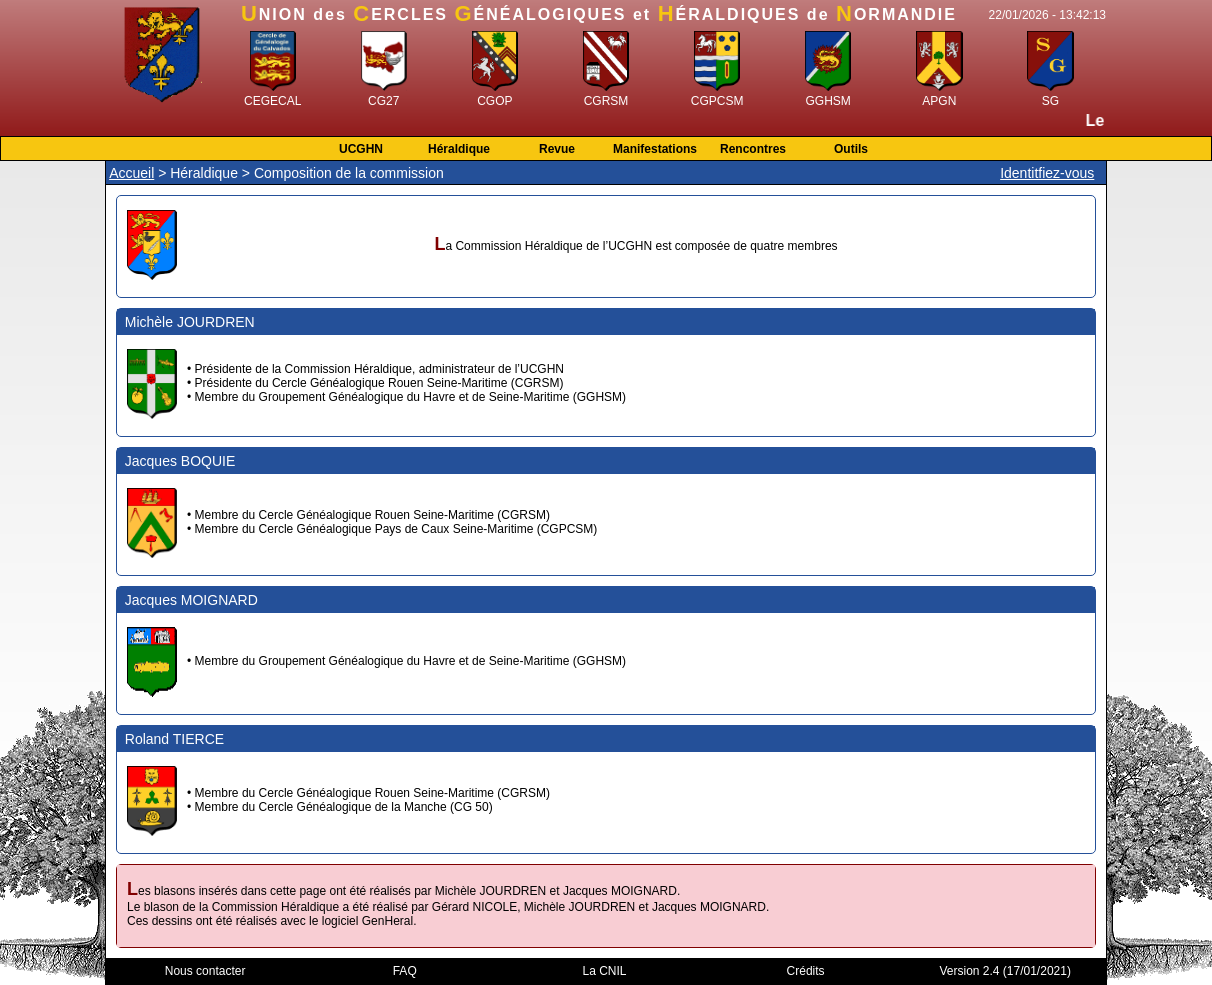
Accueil (131, 173)
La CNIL (605, 971)
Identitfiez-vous (1047, 173)
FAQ (405, 971)
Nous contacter (205, 971)
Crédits (806, 971)
